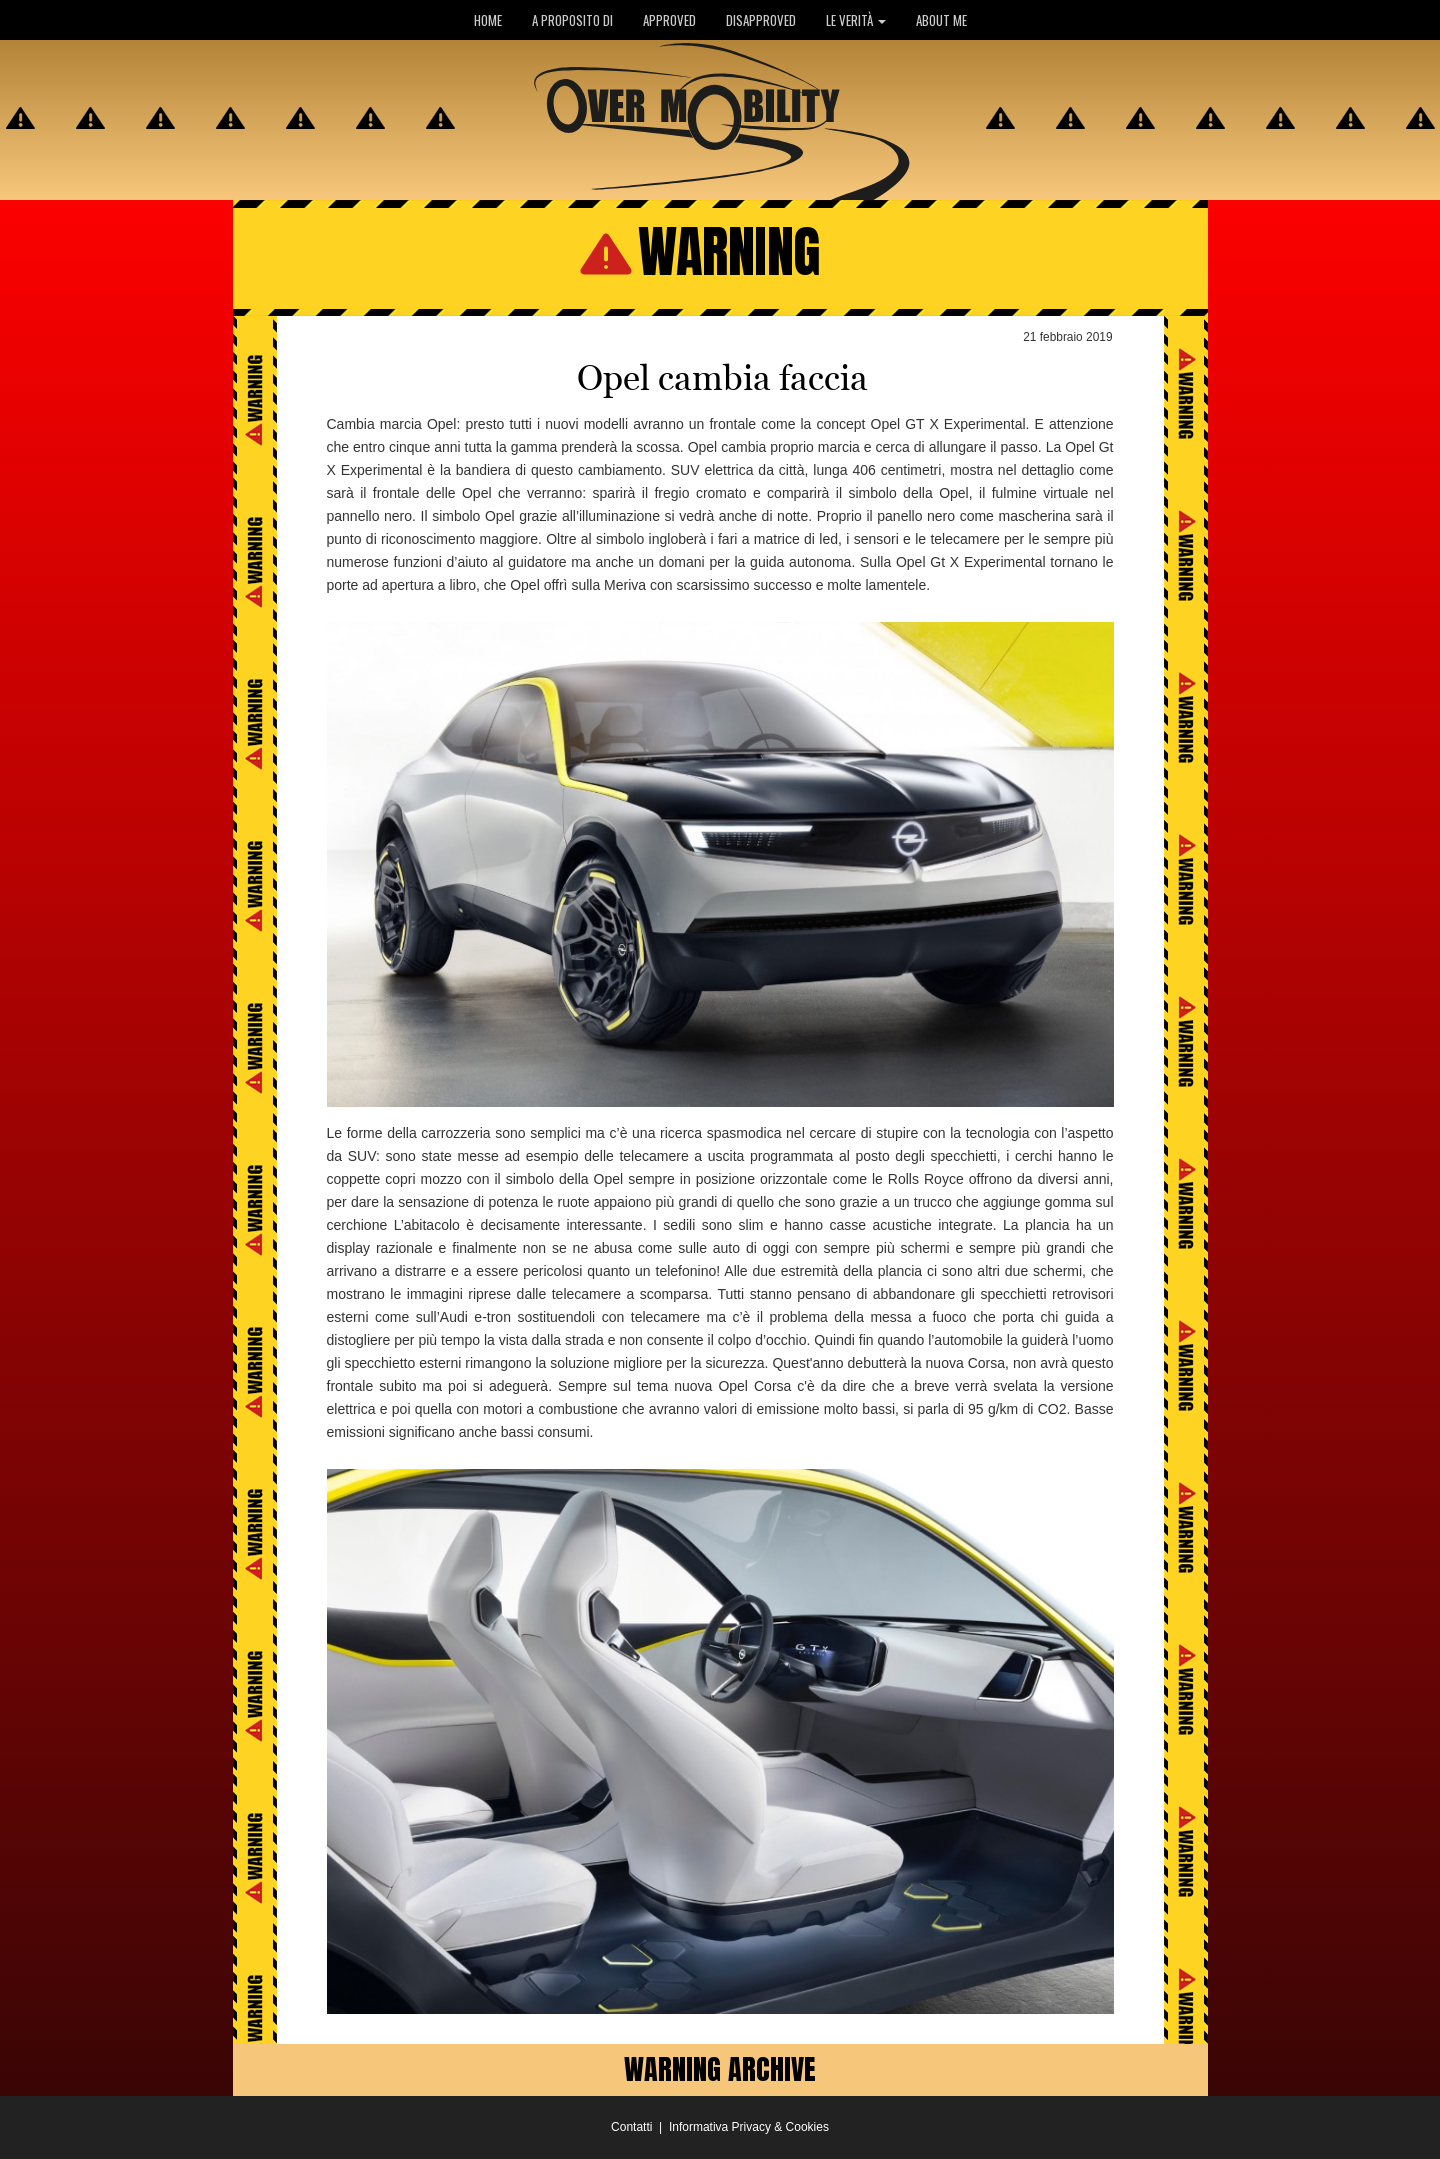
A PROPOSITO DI (572, 20)
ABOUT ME (941, 20)
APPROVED (669, 20)
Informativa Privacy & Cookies (749, 2127)
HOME (488, 20)
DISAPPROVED (761, 20)
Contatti (631, 2127)
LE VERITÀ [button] (856, 20)
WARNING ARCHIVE (720, 2069)
